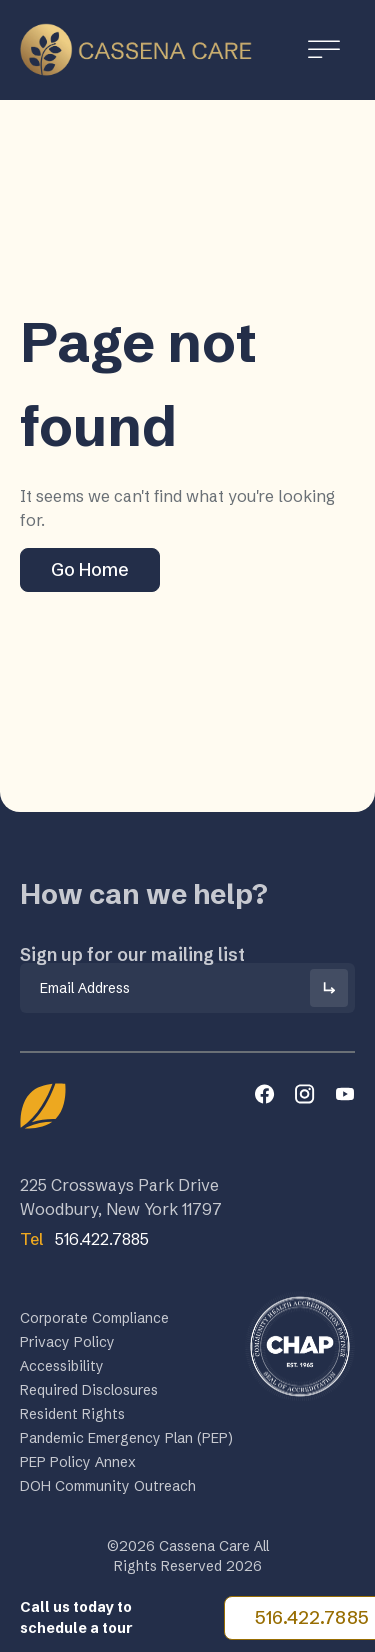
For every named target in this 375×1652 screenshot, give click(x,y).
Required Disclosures (89, 1393)
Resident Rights (72, 1417)
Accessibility (62, 1369)
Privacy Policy (67, 1345)
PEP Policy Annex (78, 1465)
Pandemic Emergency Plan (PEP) (126, 1441)
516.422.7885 (84, 1239)
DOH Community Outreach (108, 1489)
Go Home (90, 569)
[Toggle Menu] (324, 49)
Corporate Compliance (94, 1321)
